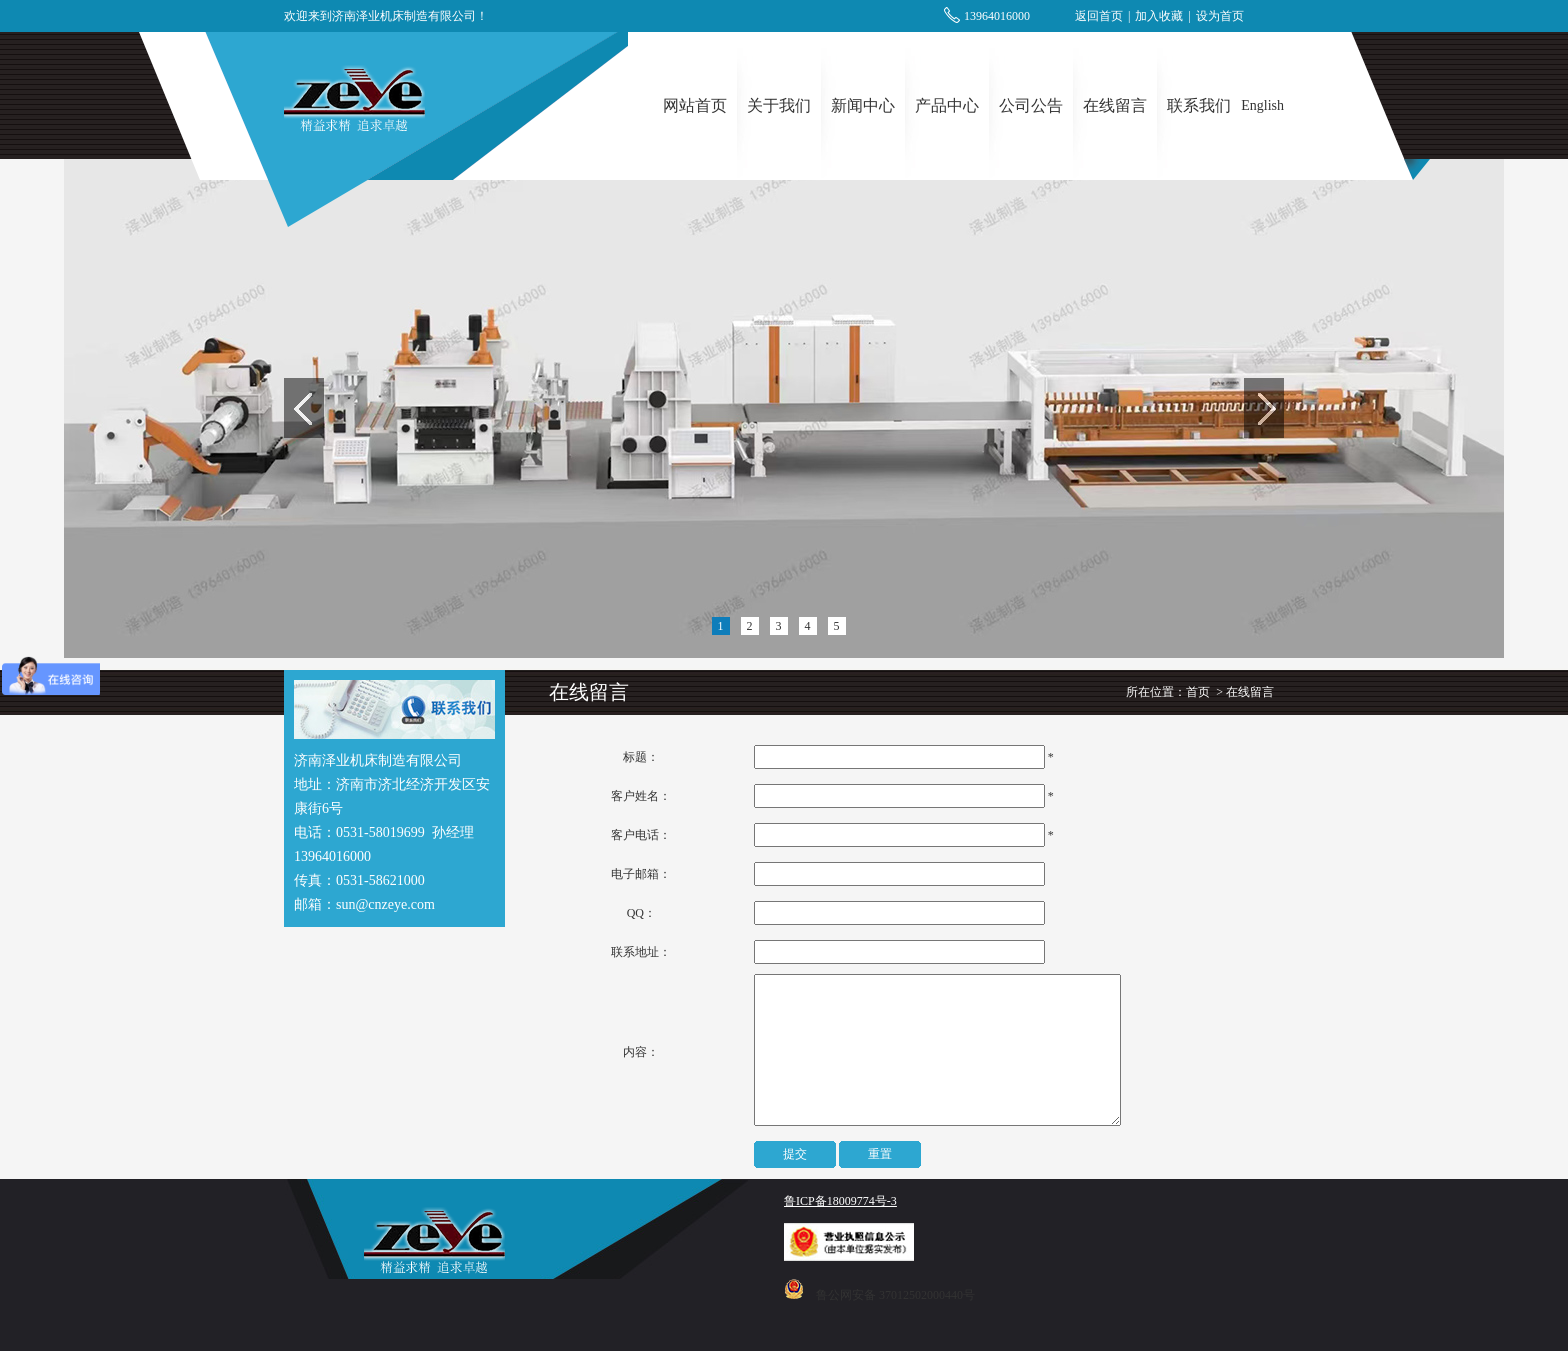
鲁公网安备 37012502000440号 (895, 1295)
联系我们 (1199, 105)
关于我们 (779, 105)
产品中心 (947, 105)
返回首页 (1099, 16)
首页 (1198, 692)
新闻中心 (863, 105)
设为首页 (1220, 16)
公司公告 (1031, 105)
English (1262, 105)
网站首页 (695, 105)
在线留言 (1115, 105)
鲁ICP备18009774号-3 (840, 1201)
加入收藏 (1159, 16)
